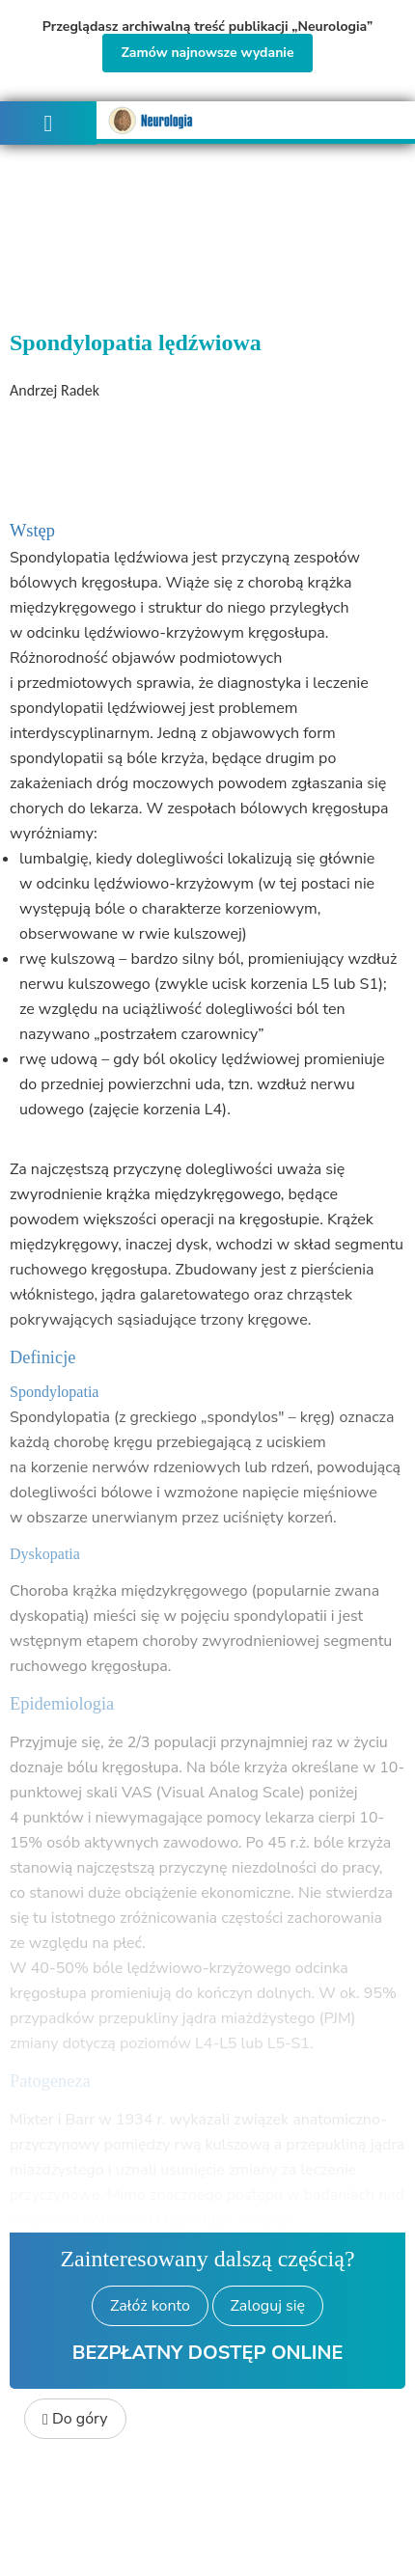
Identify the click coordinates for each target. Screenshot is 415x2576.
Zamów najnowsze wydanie (207, 52)
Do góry (75, 2418)
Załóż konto (150, 2305)
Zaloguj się (268, 2305)
